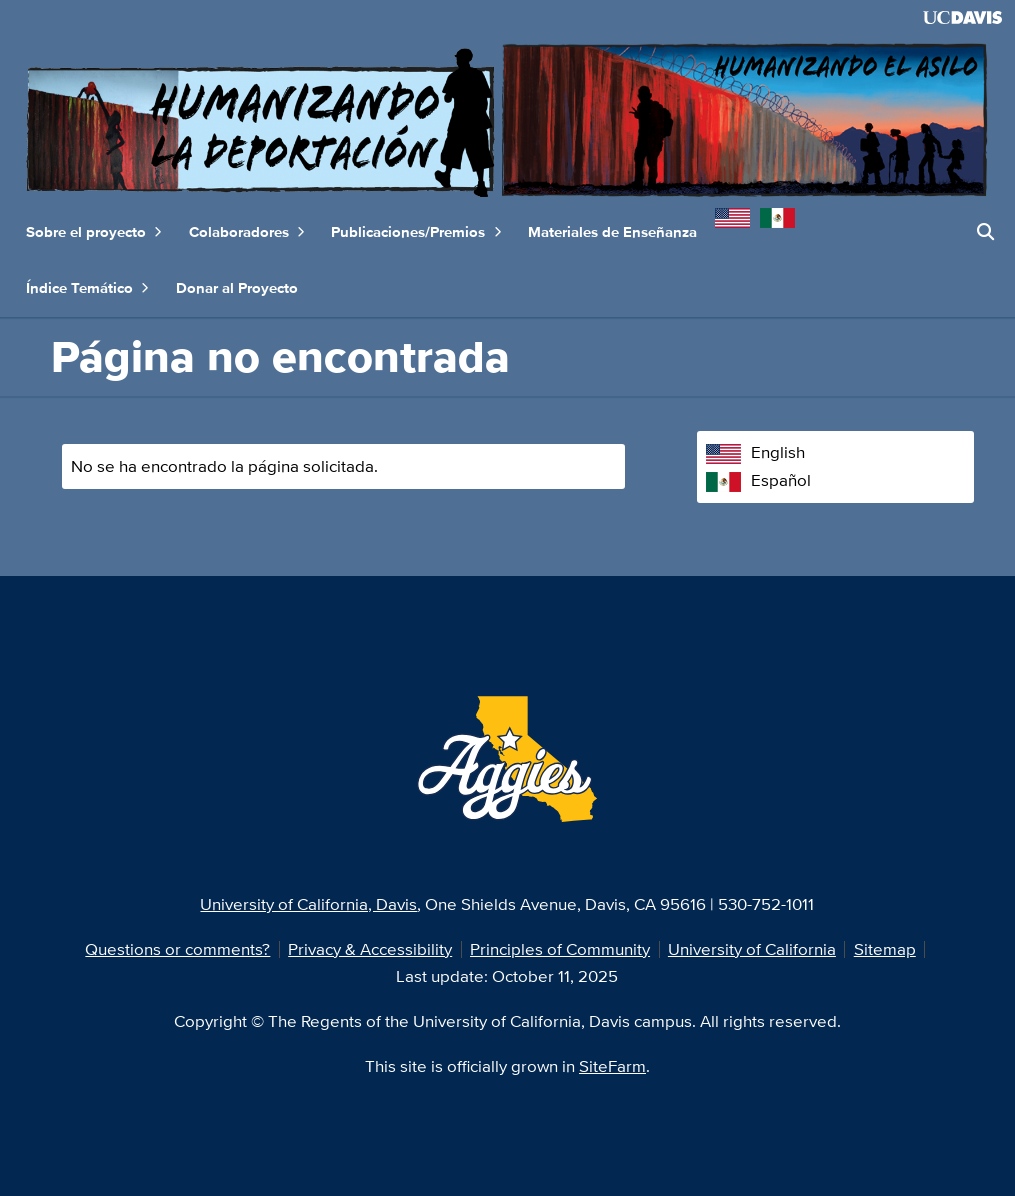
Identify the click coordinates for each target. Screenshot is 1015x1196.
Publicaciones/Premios (416, 233)
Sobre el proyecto (94, 233)
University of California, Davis (308, 904)
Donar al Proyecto (237, 288)
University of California (752, 949)
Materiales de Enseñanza (612, 232)
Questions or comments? (177, 949)
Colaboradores (247, 233)
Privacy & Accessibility (370, 949)
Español (758, 480)
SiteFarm (612, 1066)
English (755, 452)
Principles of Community (560, 949)
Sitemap (885, 949)
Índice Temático (88, 289)
